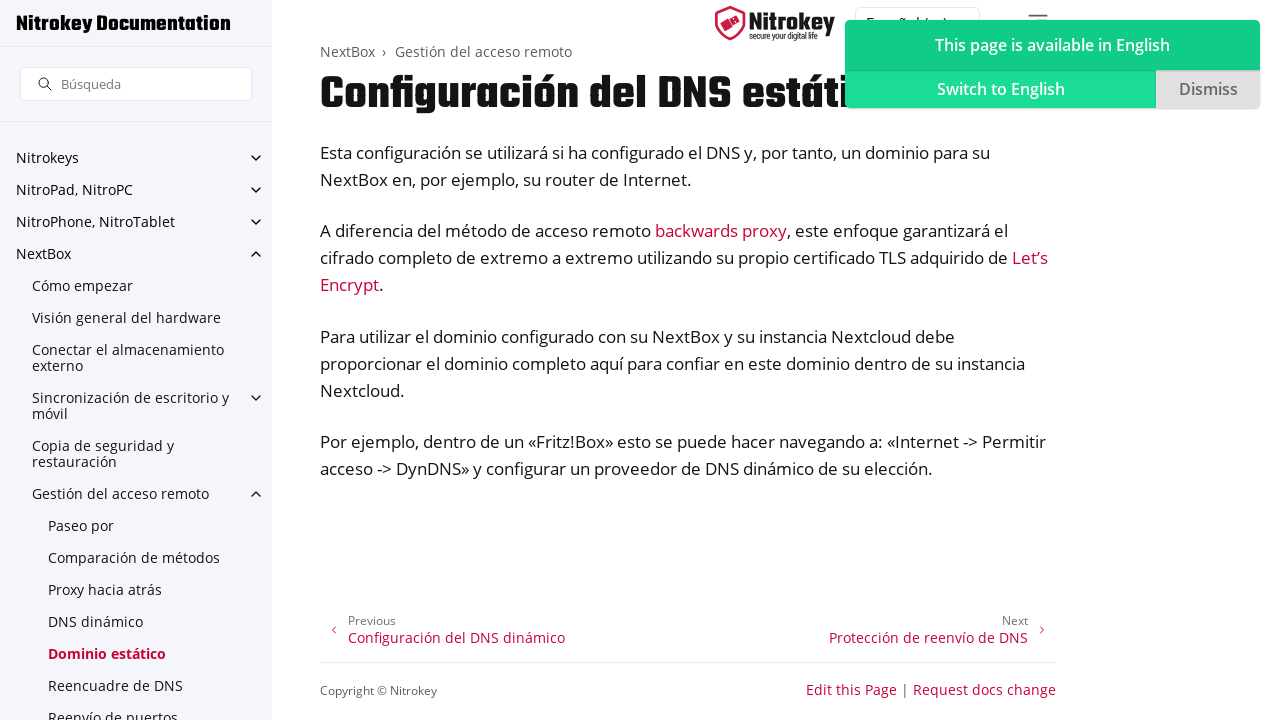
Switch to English (1001, 89)
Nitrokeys (47, 157)
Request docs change (984, 689)
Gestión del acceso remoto (120, 493)
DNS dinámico (95, 621)
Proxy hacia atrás (105, 589)
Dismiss (1208, 89)
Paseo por (81, 525)
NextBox (43, 253)
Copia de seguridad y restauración (103, 453)
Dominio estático (107, 653)
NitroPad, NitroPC (74, 189)
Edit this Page (851, 689)
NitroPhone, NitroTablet (95, 221)
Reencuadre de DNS (115, 685)
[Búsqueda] (136, 84)
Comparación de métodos (134, 557)
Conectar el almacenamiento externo (128, 357)
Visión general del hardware (126, 317)
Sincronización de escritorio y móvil (130, 405)
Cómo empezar (82, 285)
